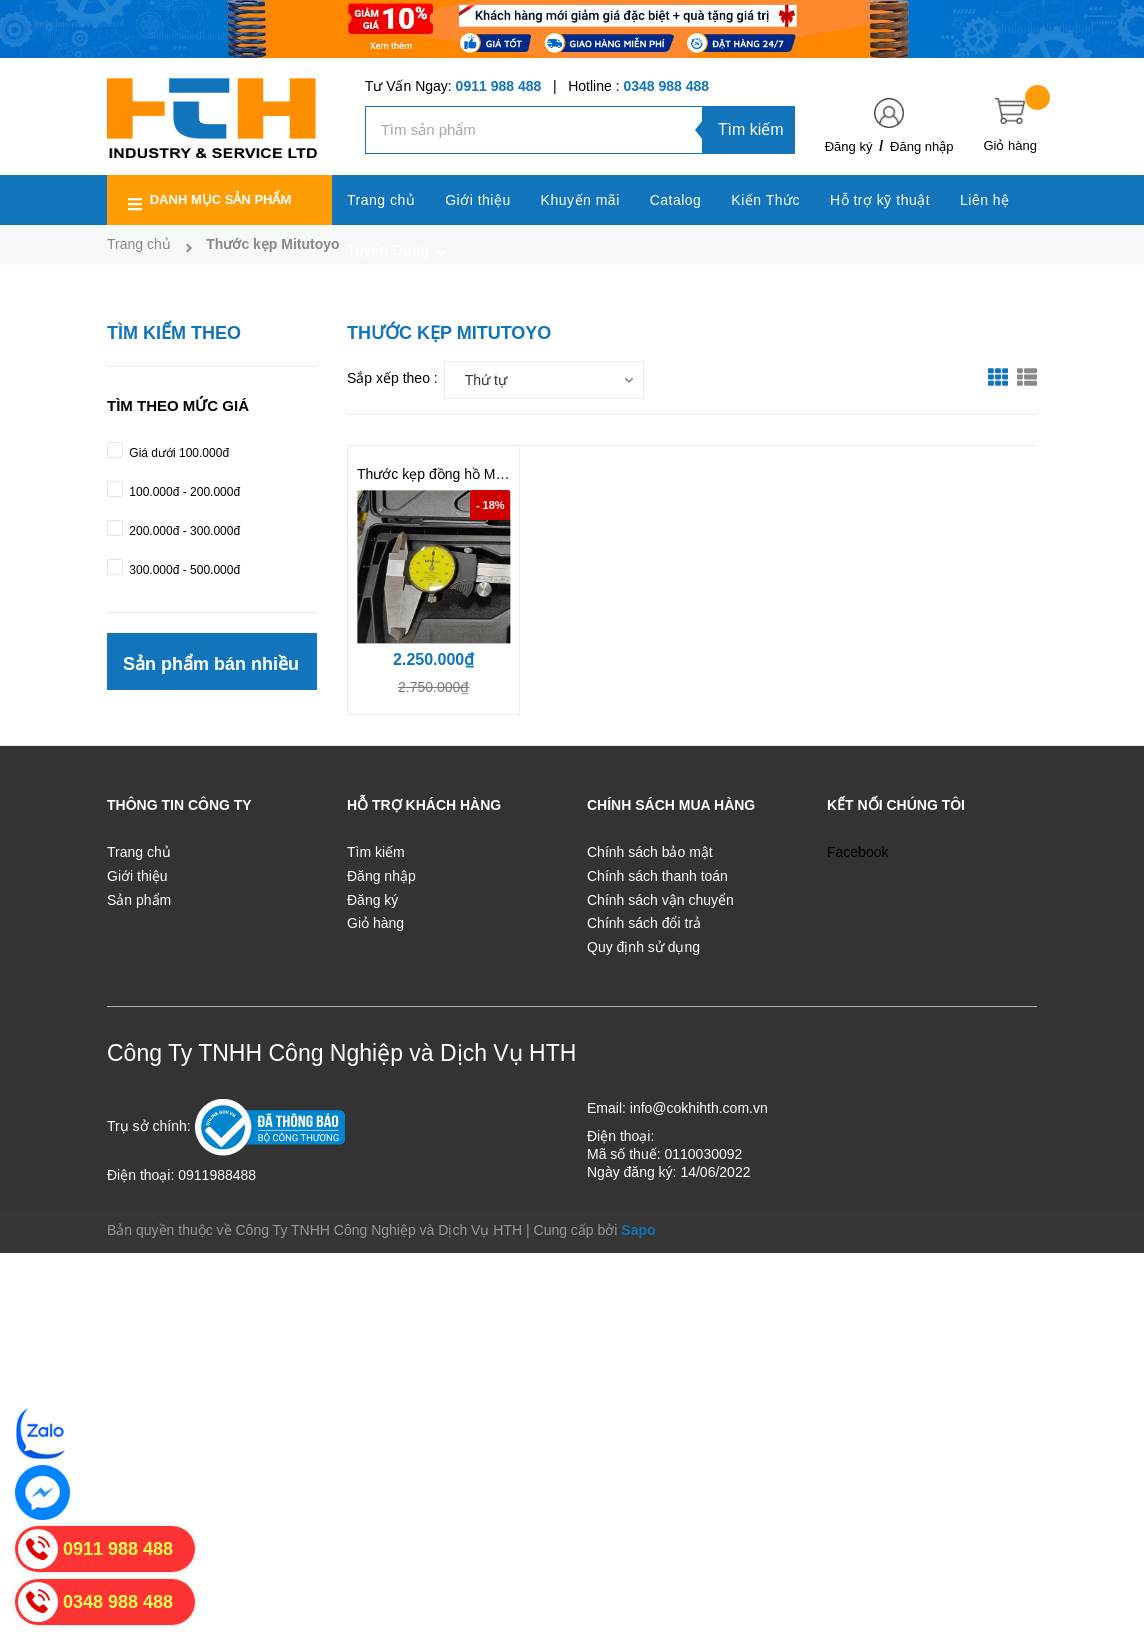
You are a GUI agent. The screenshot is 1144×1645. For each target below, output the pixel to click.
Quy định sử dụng (643, 947)
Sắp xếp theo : (392, 378)
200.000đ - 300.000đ (183, 531)
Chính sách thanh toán (657, 876)
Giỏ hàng (375, 923)
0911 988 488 (499, 86)
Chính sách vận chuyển (660, 900)
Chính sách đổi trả (644, 923)
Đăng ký (849, 146)
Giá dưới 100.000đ (177, 453)
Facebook (857, 852)
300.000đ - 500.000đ (183, 570)
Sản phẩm (139, 900)
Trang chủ (139, 852)
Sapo (638, 1230)
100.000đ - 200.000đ (183, 492)
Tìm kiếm (751, 129)
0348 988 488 (666, 86)
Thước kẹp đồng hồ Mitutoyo (447, 474)
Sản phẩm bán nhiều (211, 664)
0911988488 (217, 1175)
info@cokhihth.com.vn (699, 1108)
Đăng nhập (921, 146)
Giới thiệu (137, 876)
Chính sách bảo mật (650, 852)
